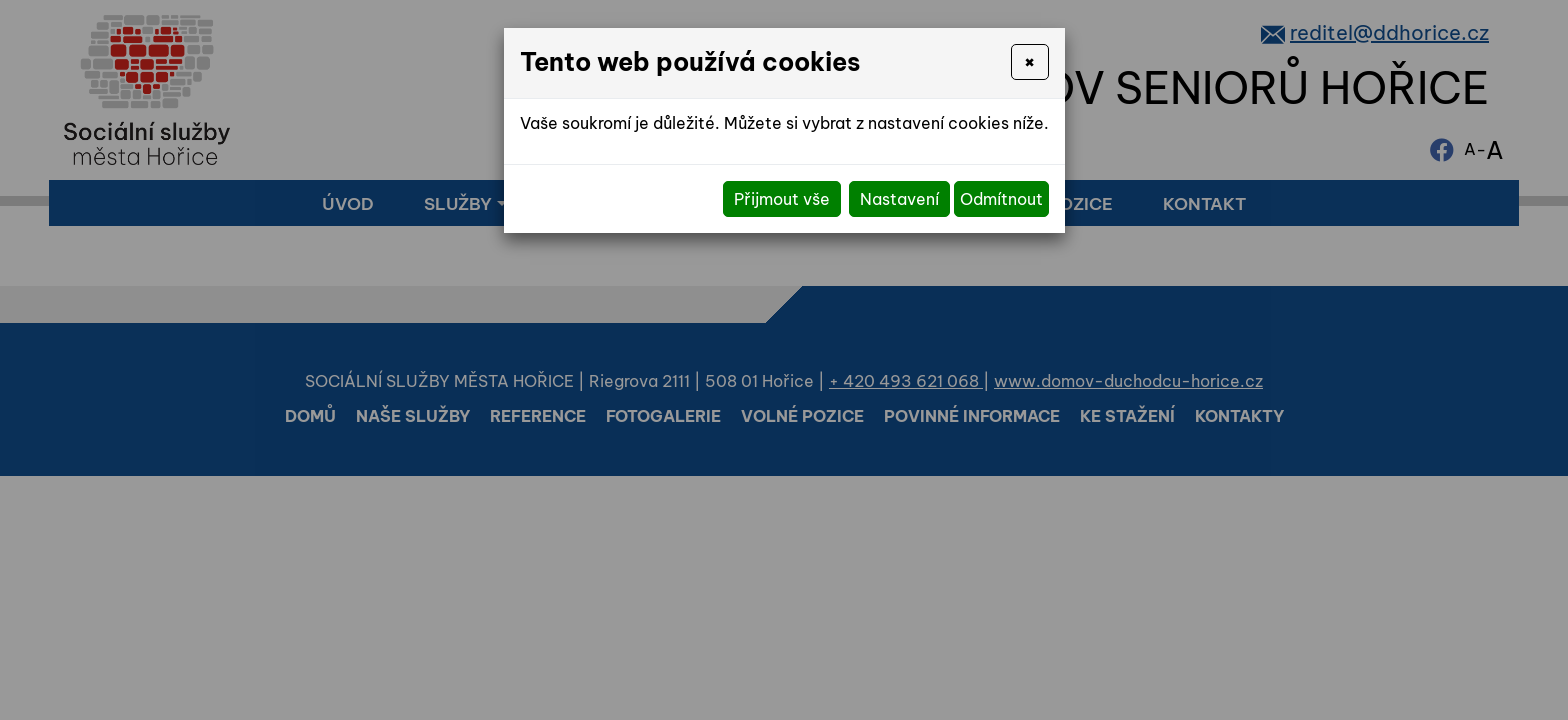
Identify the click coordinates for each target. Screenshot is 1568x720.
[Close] (1029, 62)
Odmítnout (1001, 199)
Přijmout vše (782, 199)
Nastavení (899, 199)
